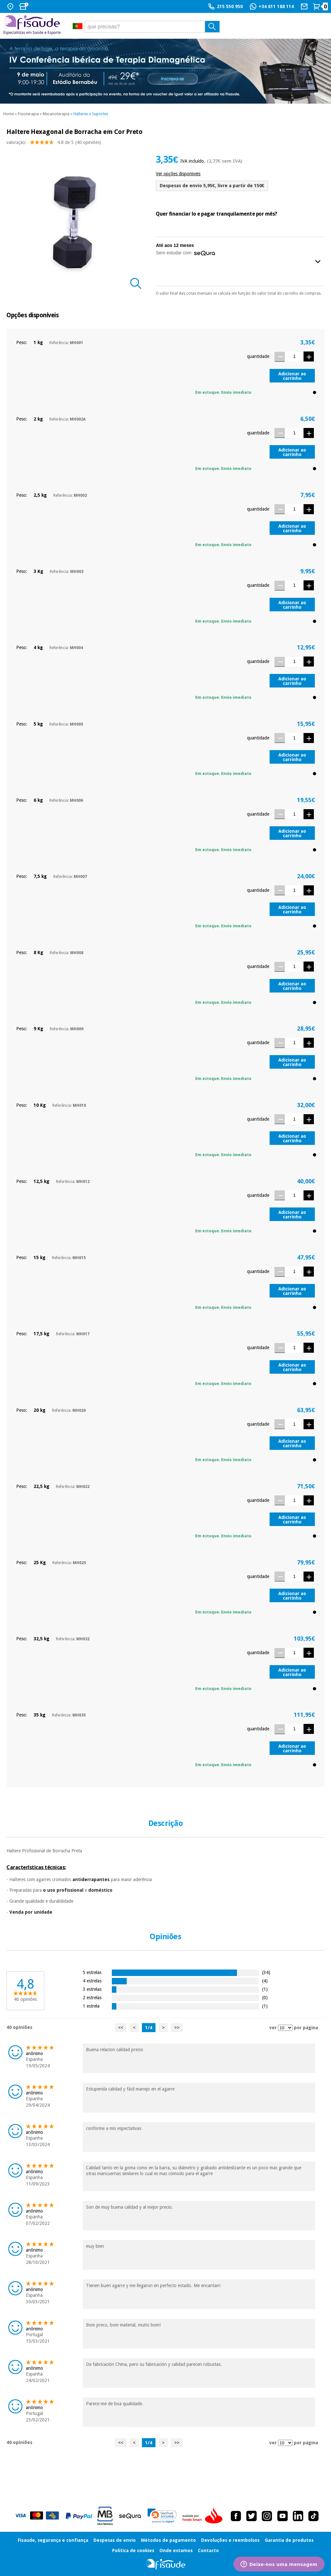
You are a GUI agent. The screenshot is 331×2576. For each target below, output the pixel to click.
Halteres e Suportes (90, 114)
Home (8, 114)
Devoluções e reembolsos (230, 2540)
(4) (265, 1980)
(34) (266, 1972)
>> (176, 2027)
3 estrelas (92, 1989)
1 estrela (91, 2005)
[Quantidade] (294, 356)
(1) (265, 1989)
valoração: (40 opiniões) (53, 144)
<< (120, 2027)
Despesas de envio (114, 2540)
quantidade (258, 356)
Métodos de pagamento (168, 2540)
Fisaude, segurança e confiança (53, 2540)
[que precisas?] (152, 27)
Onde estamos (176, 2550)
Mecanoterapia (56, 114)
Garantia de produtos (289, 2540)
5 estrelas (92, 1972)
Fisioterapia (28, 114)
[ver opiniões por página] (285, 2028)
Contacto (208, 2550)
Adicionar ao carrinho (292, 376)
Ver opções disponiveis (178, 173)
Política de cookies (133, 2550)
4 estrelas (92, 1980)
